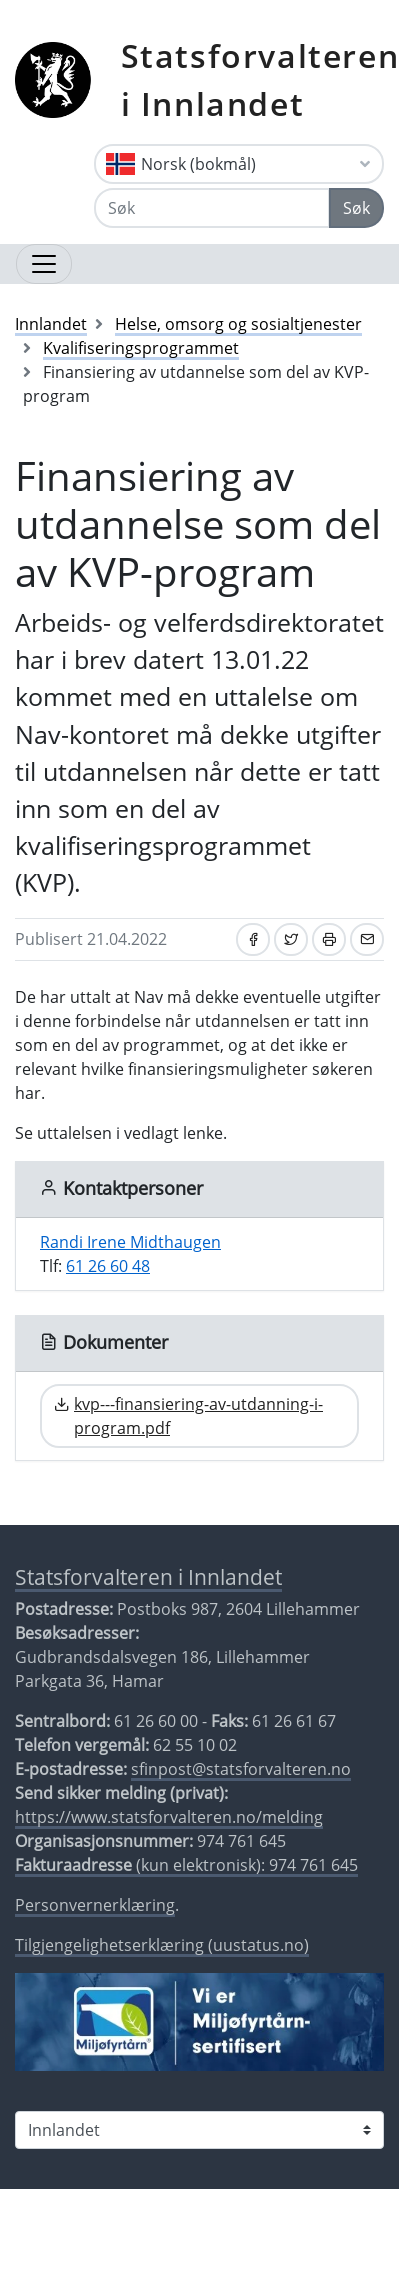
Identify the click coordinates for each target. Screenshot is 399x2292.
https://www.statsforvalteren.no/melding (169, 1817)
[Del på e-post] (367, 939)
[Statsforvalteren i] (199, 2130)
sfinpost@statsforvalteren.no (241, 1769)
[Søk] (212, 208)
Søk (356, 208)
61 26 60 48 (108, 1266)
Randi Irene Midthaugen (130, 1242)
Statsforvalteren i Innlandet (148, 1577)
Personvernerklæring (95, 1905)
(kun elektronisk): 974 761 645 (186, 1865)
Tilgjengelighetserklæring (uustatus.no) (162, 1945)
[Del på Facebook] (253, 939)
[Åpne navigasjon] (44, 264)
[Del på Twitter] (291, 939)
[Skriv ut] (329, 939)
